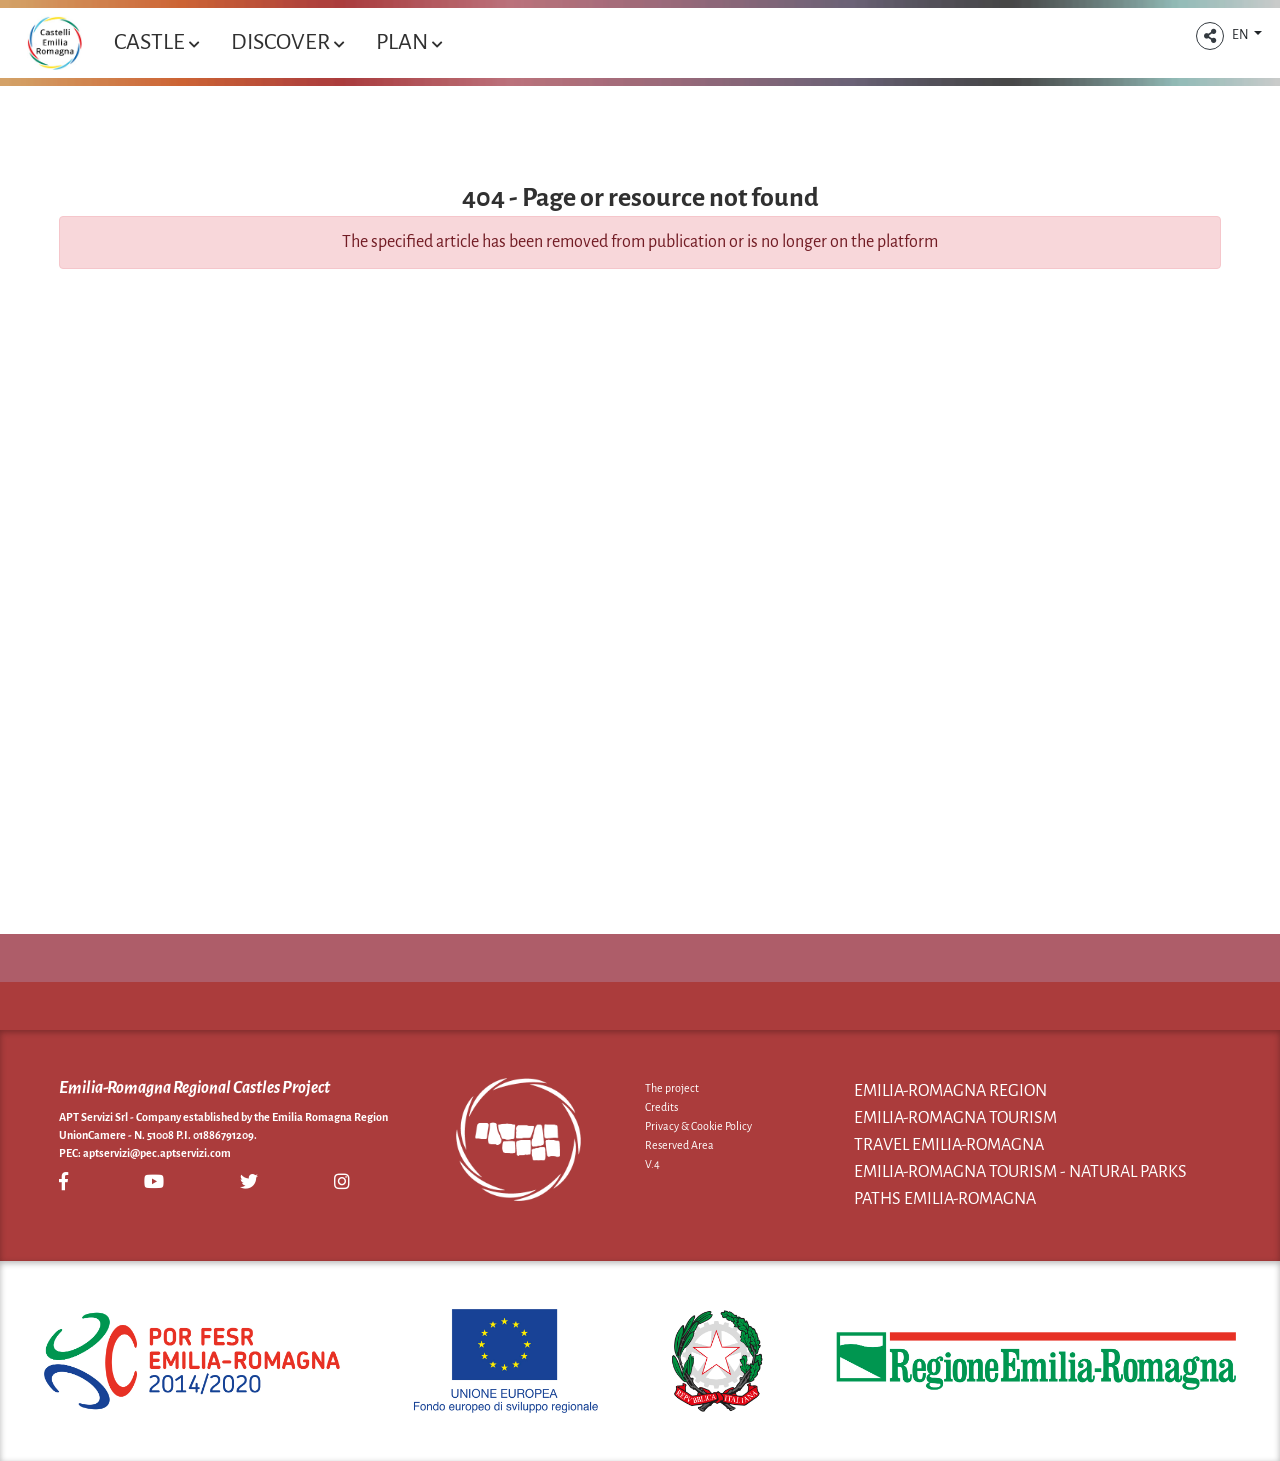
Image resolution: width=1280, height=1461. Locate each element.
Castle (156, 42)
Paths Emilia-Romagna (945, 1199)
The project (672, 1088)
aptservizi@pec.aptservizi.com (157, 1153)
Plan (409, 42)
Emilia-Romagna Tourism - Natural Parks (1020, 1172)
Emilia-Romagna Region (950, 1091)
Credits (661, 1107)
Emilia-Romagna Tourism (955, 1118)
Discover (287, 42)
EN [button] (1241, 35)
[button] (1210, 36)
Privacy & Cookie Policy (698, 1126)
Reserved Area (679, 1145)
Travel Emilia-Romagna (949, 1145)
